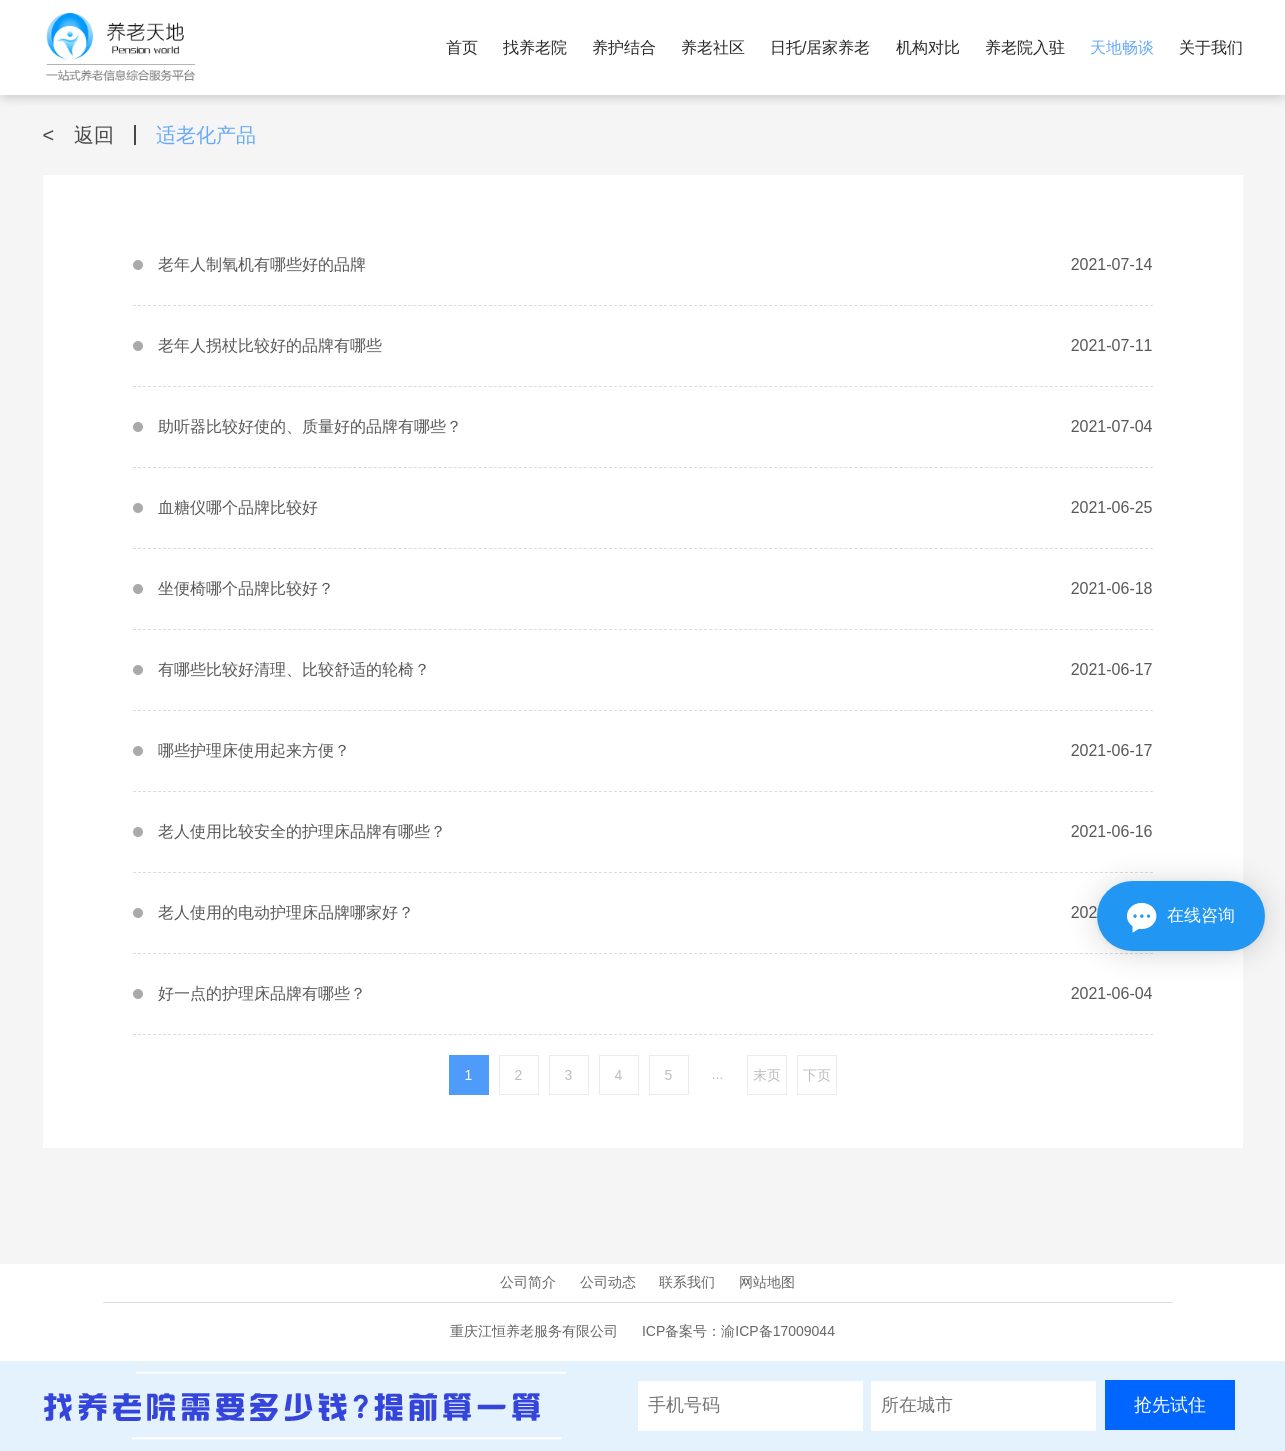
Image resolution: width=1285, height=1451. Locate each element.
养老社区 (713, 47)
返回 (79, 135)
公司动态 (608, 1282)
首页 (462, 47)
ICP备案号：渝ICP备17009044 (738, 1331)
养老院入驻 (1025, 47)
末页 (767, 1075)
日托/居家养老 (820, 47)
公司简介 (528, 1282)
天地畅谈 (1122, 47)
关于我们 (1211, 47)
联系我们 (687, 1282)
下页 (817, 1075)
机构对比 (928, 47)
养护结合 (624, 47)
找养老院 (535, 47)
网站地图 (767, 1282)
